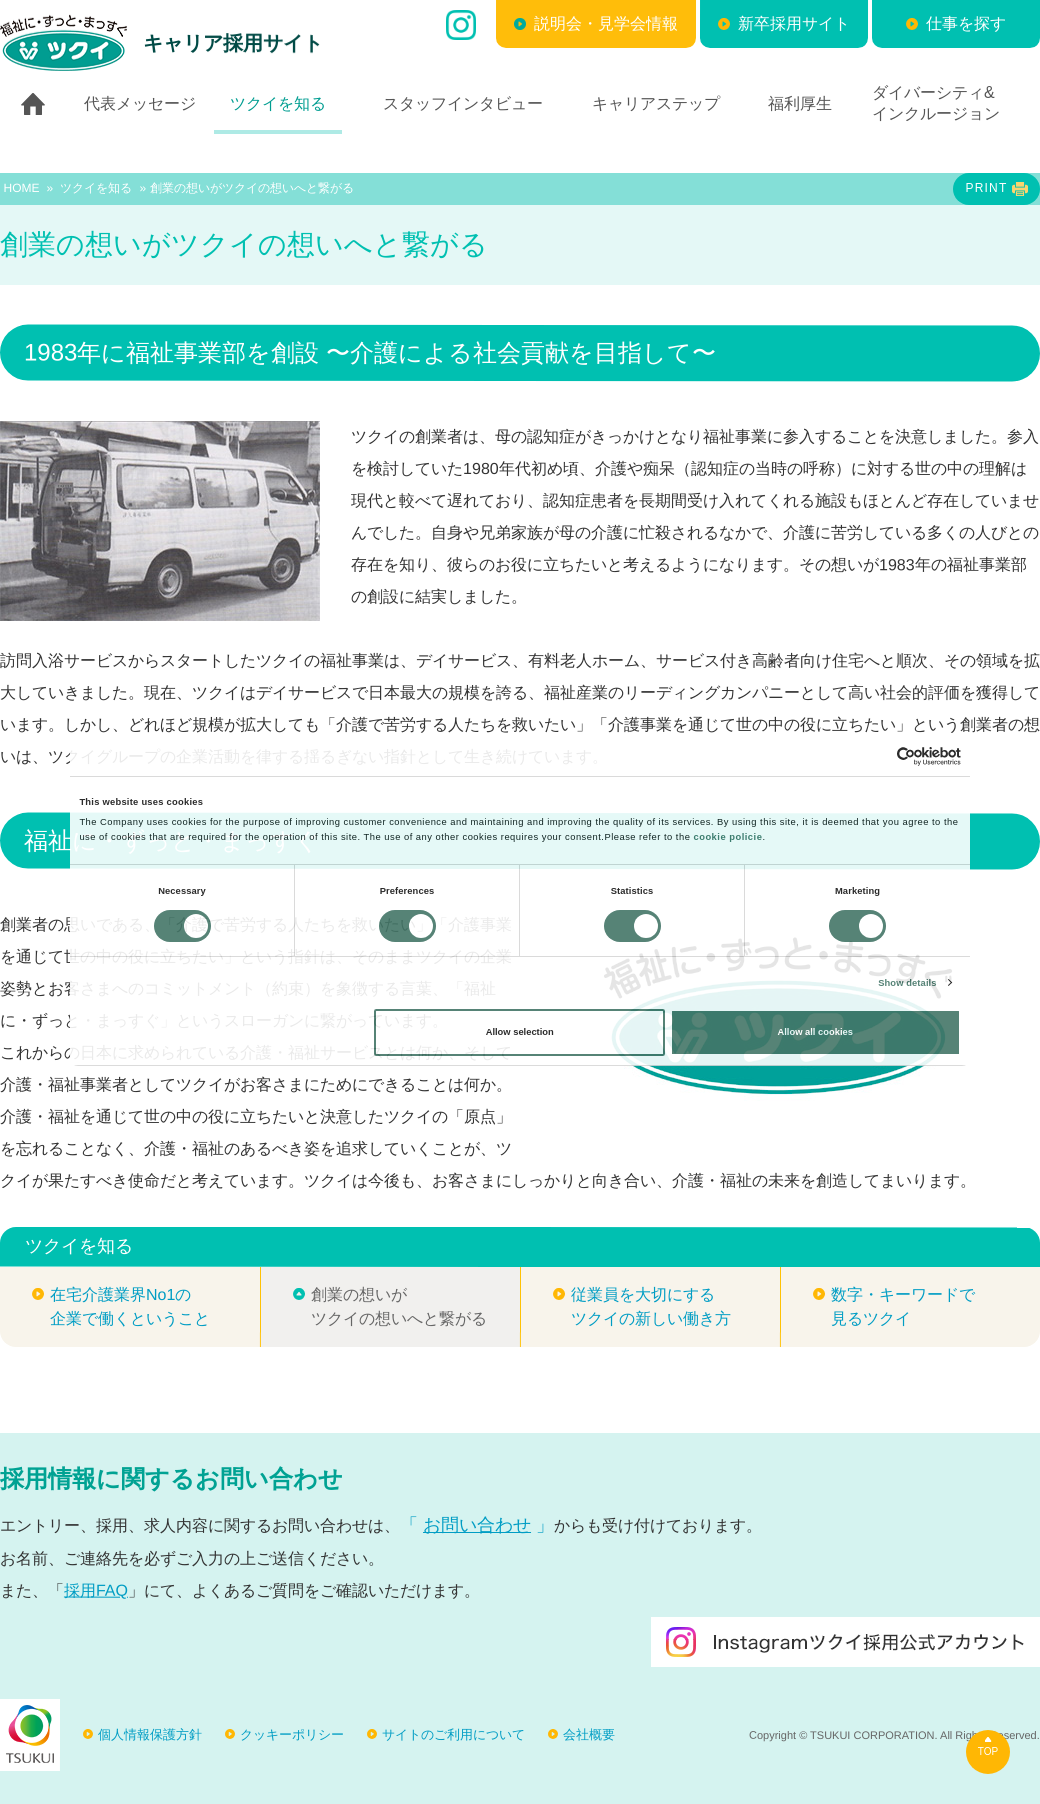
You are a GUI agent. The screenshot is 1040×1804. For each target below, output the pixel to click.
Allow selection (520, 1032)
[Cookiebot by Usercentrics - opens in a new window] (873, 756)
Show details (907, 983)
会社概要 (589, 1734)
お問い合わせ (477, 1525)
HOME (22, 188)
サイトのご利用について (453, 1734)
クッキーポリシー (292, 1734)
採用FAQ (96, 1590)
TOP (988, 1751)
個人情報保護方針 (150, 1734)
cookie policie (727, 837)
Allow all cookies (815, 1032)
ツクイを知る (96, 188)
